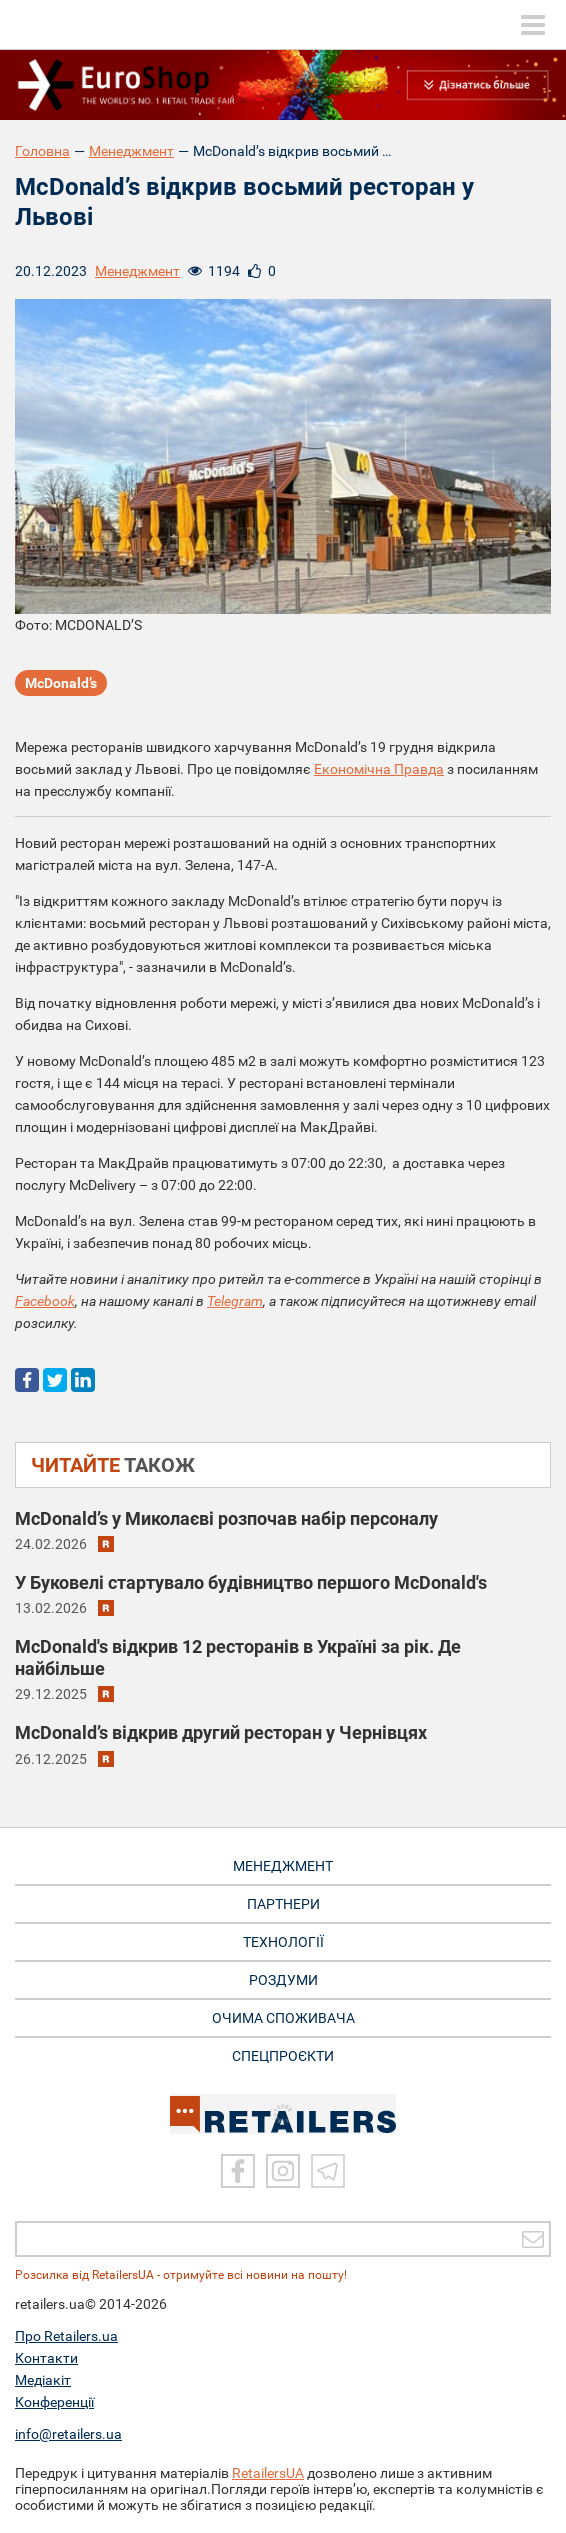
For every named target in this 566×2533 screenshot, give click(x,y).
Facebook (45, 1301)
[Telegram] (328, 2171)
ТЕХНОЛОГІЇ (283, 1942)
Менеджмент (131, 151)
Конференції (54, 2402)
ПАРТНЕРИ (283, 1904)
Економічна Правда (379, 769)
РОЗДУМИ (283, 1980)
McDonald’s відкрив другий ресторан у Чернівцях (221, 1732)
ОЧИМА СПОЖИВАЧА (283, 2018)
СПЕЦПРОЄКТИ (283, 2056)
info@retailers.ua (68, 2434)
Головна (42, 151)
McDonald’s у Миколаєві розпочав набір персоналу (226, 1518)
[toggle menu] (533, 25)
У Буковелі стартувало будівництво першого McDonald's (251, 1582)
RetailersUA (268, 2473)
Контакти (46, 2358)
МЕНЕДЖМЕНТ (283, 1866)
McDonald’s (61, 683)
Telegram (235, 1301)
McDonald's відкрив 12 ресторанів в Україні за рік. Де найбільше (238, 1657)
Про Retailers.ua (66, 2336)
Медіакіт (43, 2380)
